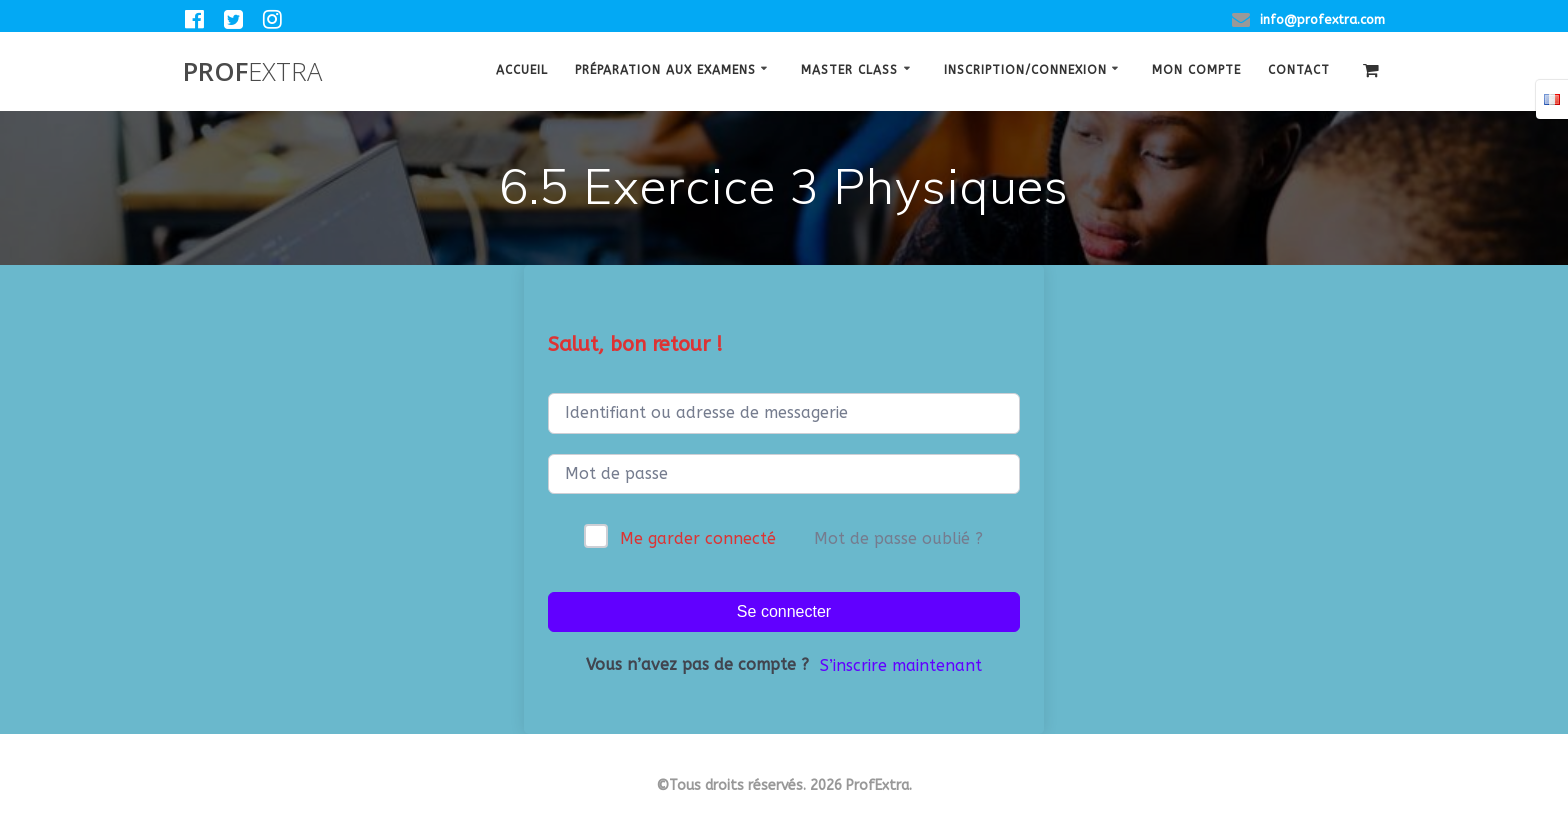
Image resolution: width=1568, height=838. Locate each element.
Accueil (522, 70)
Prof (252, 72)
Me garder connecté (698, 538)
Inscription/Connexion (1025, 70)
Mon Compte (1196, 70)
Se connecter (784, 611)
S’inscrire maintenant (901, 665)
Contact (1299, 70)
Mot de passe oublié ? (898, 538)
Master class (849, 70)
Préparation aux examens (665, 70)
